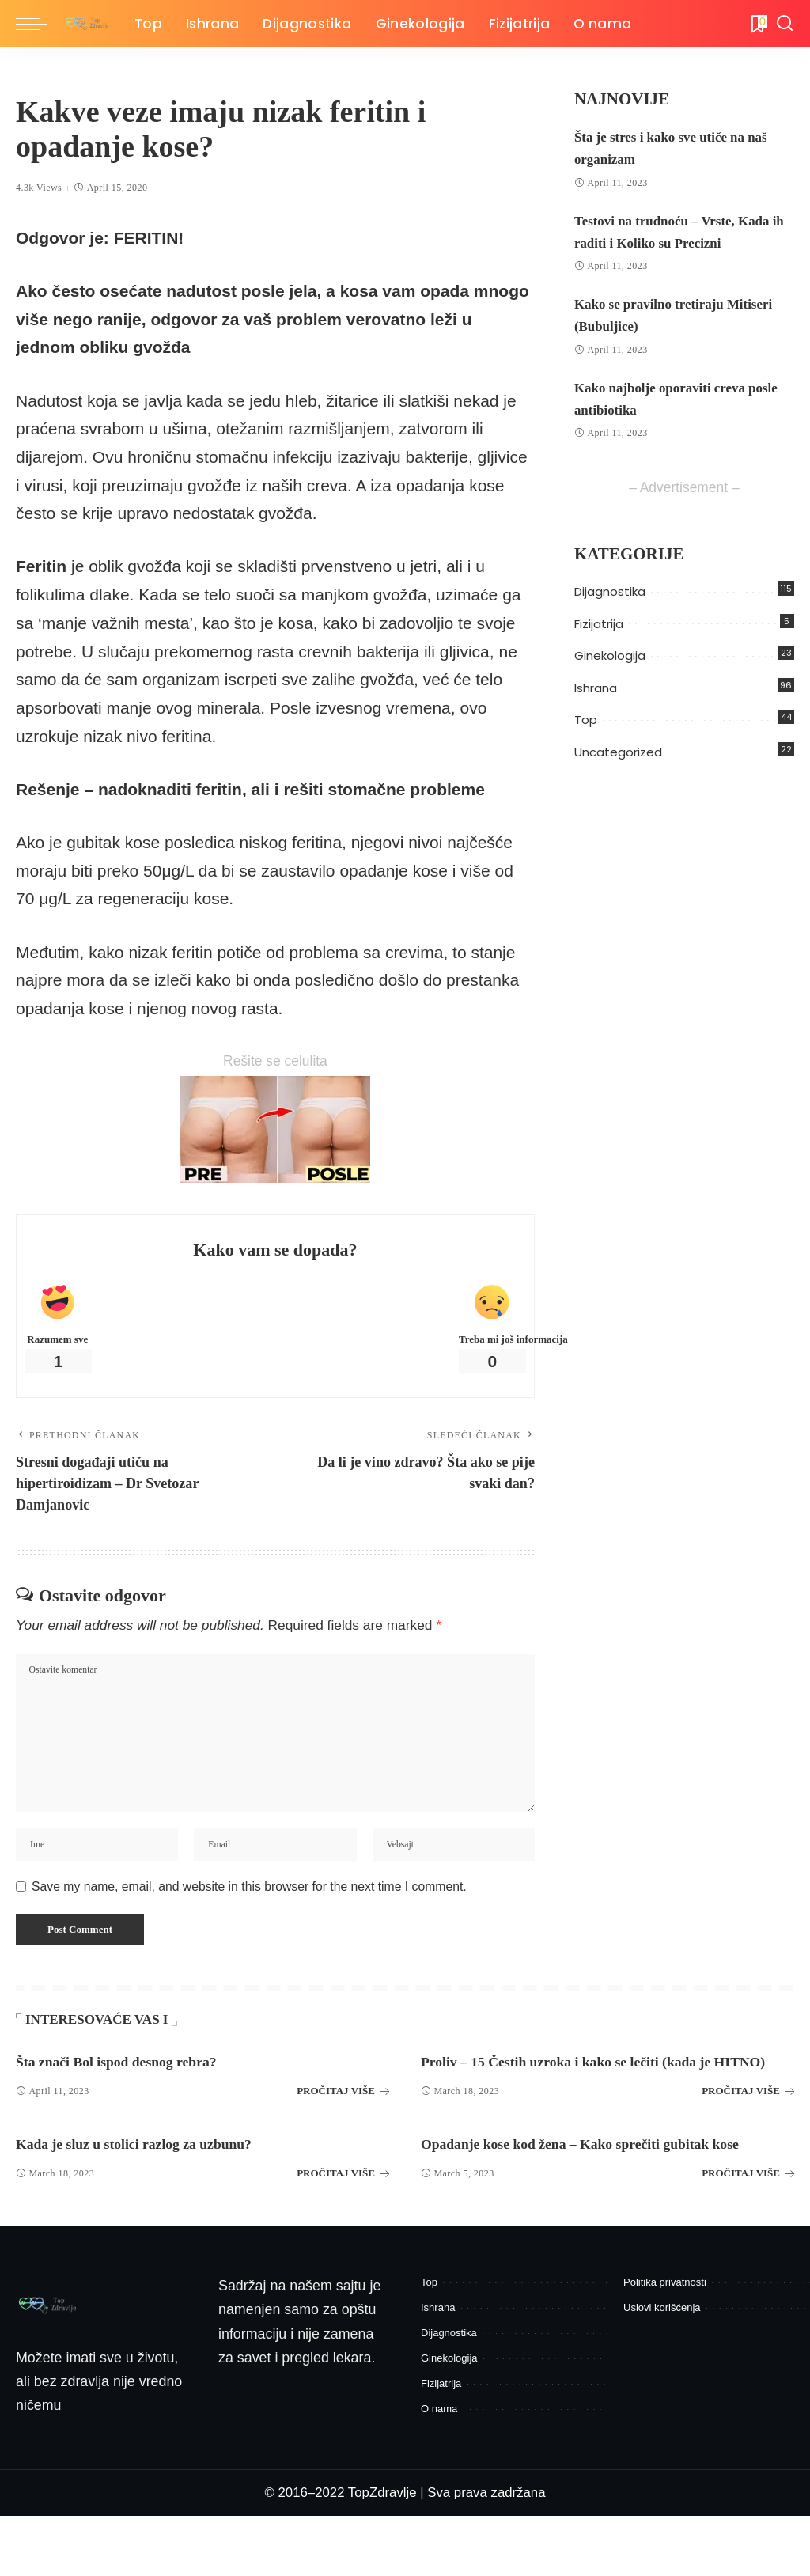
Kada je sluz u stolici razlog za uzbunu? (163, 2193)
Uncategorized (618, 752)
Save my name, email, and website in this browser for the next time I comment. (249, 1903)
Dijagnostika (609, 591)
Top (585, 719)
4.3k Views (39, 187)
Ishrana (595, 688)
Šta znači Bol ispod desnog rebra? (141, 2089)
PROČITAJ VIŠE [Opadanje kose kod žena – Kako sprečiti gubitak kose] (748, 2233)
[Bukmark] (757, 23)
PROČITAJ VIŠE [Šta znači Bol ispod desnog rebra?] (343, 2118)
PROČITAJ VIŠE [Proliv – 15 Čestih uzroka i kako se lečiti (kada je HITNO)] (748, 2129)
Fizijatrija (598, 624)
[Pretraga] (784, 23)
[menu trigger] (39, 23)
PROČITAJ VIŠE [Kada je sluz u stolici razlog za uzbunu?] (343, 2222)
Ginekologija (609, 655)
